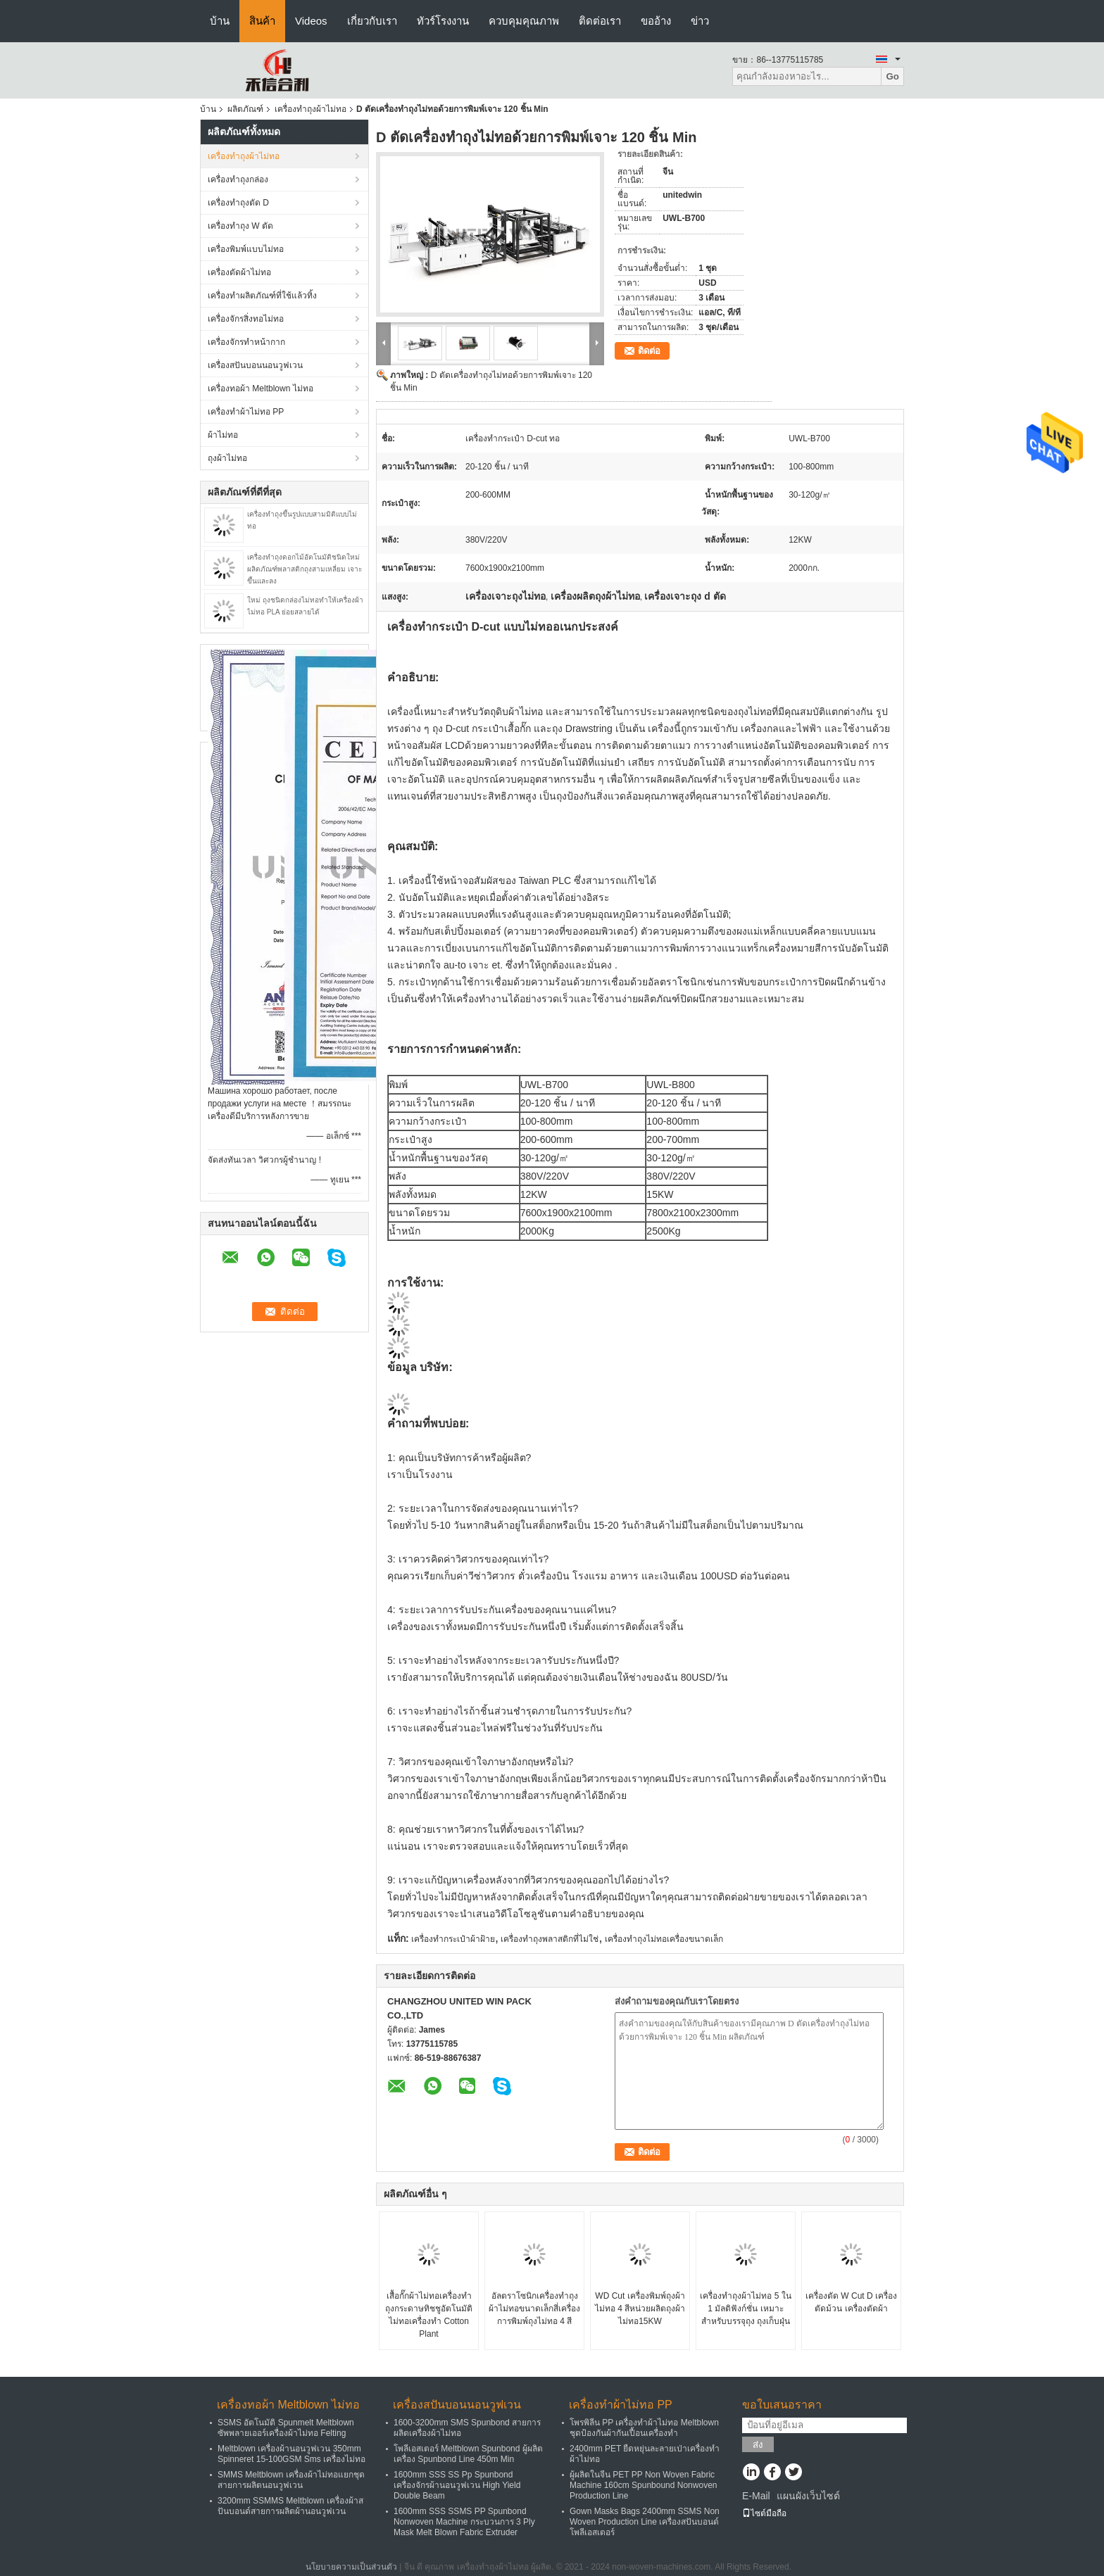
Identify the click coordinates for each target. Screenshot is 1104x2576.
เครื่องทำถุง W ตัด (240, 226)
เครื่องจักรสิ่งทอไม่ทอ (246, 319)
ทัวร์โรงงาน (443, 21)
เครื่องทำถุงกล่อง (238, 179)
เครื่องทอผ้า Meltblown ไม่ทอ (260, 388)
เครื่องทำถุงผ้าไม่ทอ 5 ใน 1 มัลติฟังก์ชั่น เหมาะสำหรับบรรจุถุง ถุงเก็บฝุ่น (745, 2308)
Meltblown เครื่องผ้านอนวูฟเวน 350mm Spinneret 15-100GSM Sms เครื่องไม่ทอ (291, 2454)
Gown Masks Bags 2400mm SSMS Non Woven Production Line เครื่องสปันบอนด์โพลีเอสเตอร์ (645, 2521)
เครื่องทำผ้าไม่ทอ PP (246, 412)
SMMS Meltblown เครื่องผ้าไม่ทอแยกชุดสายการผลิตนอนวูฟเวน (291, 2480)
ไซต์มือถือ (764, 2513)
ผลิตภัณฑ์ (245, 109)
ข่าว (700, 21)
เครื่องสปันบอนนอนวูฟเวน (255, 365)
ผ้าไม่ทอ (223, 435)
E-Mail (756, 2495)
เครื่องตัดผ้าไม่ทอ (239, 272)
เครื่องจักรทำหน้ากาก (246, 342)
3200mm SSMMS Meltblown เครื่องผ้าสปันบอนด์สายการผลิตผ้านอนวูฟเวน (290, 2506)
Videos (311, 21)
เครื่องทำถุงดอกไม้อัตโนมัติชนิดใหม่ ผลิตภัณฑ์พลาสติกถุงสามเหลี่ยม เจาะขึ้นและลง (304, 569)
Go (892, 76)
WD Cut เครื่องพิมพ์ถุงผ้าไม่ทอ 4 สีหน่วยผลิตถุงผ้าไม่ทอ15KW (640, 2308)
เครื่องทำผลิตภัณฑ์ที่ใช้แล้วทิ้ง (262, 296)
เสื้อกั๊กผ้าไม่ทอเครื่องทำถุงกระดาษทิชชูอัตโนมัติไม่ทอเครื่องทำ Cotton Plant (428, 2315)
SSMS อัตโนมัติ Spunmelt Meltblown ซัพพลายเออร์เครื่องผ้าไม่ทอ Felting (286, 2428)
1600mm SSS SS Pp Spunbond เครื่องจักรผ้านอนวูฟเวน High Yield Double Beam (457, 2485)
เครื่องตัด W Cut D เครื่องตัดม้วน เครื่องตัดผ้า (851, 2302)
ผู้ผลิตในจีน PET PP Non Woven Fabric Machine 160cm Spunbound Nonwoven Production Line (643, 2485)
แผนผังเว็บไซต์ (808, 2495)
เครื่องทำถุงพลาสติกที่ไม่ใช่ (549, 1939)
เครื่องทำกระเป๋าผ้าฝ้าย (453, 1939)
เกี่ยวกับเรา (372, 21)
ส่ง (758, 2444)
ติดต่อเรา (600, 21)
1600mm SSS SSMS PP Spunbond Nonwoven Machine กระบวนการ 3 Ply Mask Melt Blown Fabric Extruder (464, 2521)
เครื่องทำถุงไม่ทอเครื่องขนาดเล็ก (664, 1939)
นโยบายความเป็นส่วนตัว (351, 2567)
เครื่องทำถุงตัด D (238, 203)
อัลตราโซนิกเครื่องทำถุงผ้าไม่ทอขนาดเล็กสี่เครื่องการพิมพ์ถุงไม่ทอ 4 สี (534, 2308)
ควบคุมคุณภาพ (524, 21)
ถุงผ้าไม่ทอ (227, 458)
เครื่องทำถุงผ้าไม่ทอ (310, 109)
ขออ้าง (656, 21)
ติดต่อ (649, 351)
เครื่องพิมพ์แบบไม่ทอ (246, 249)
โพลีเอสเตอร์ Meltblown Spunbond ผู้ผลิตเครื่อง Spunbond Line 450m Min (468, 2454)
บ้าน (220, 21)
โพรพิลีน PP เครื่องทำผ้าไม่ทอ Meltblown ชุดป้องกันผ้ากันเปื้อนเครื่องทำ (644, 2428)
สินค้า (262, 21)
